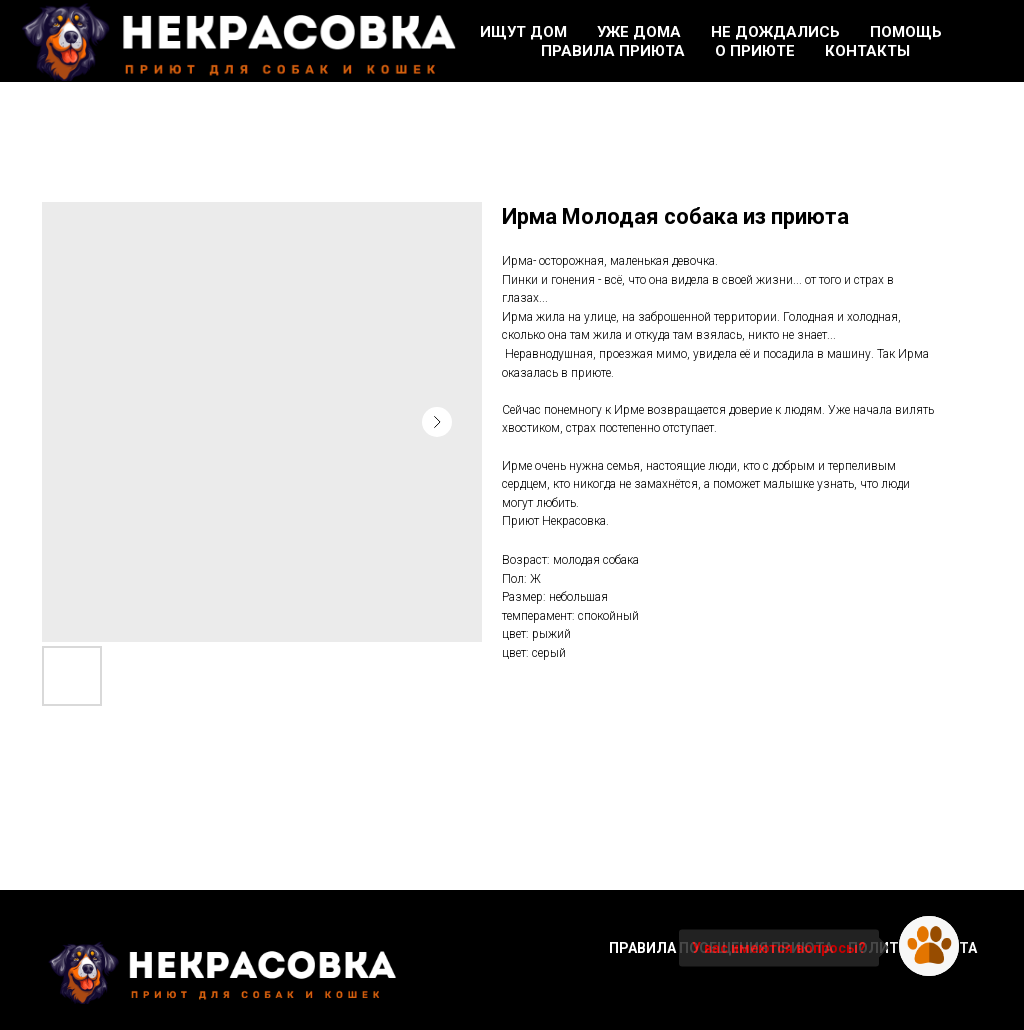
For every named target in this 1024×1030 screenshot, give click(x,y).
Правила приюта (613, 51)
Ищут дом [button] (523, 32)
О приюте (755, 51)
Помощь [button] (906, 32)
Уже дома (639, 32)
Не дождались (775, 32)
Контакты (867, 51)
